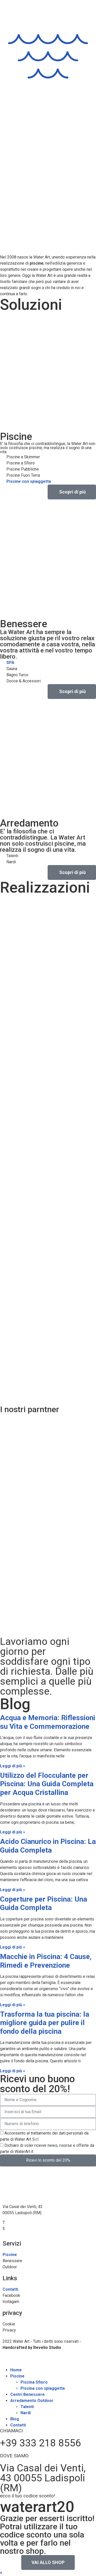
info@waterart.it (23, 2228)
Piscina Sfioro (34, 2382)
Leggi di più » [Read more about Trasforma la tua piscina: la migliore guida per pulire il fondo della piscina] (12, 2070)
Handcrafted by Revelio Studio (32, 2347)
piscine (37, 263)
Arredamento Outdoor (32, 2400)
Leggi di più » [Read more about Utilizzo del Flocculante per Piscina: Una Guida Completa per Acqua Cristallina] (12, 1832)
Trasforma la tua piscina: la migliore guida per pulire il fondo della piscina (44, 2023)
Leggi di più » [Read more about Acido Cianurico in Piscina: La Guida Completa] (12, 1889)
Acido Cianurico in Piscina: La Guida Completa (48, 1845)
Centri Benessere (27, 2394)
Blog (14, 2419)
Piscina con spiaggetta (42, 2388)
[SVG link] (48, 56)
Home (16, 2370)
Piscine (17, 2376)
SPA (10, 662)
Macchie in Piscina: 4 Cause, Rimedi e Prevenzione (46, 1960)
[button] (1, 2572)
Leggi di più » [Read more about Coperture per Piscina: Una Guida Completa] (12, 1947)
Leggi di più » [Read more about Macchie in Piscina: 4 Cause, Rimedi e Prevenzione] (12, 2004)
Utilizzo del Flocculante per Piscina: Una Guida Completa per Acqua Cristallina (46, 1784)
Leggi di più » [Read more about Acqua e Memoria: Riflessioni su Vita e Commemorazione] (12, 1766)
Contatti (18, 2425)
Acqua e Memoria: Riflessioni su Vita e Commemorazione (47, 1722)
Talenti (27, 2406)
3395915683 (18, 2222)
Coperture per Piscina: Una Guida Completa (43, 1903)
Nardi (25, 2412)
